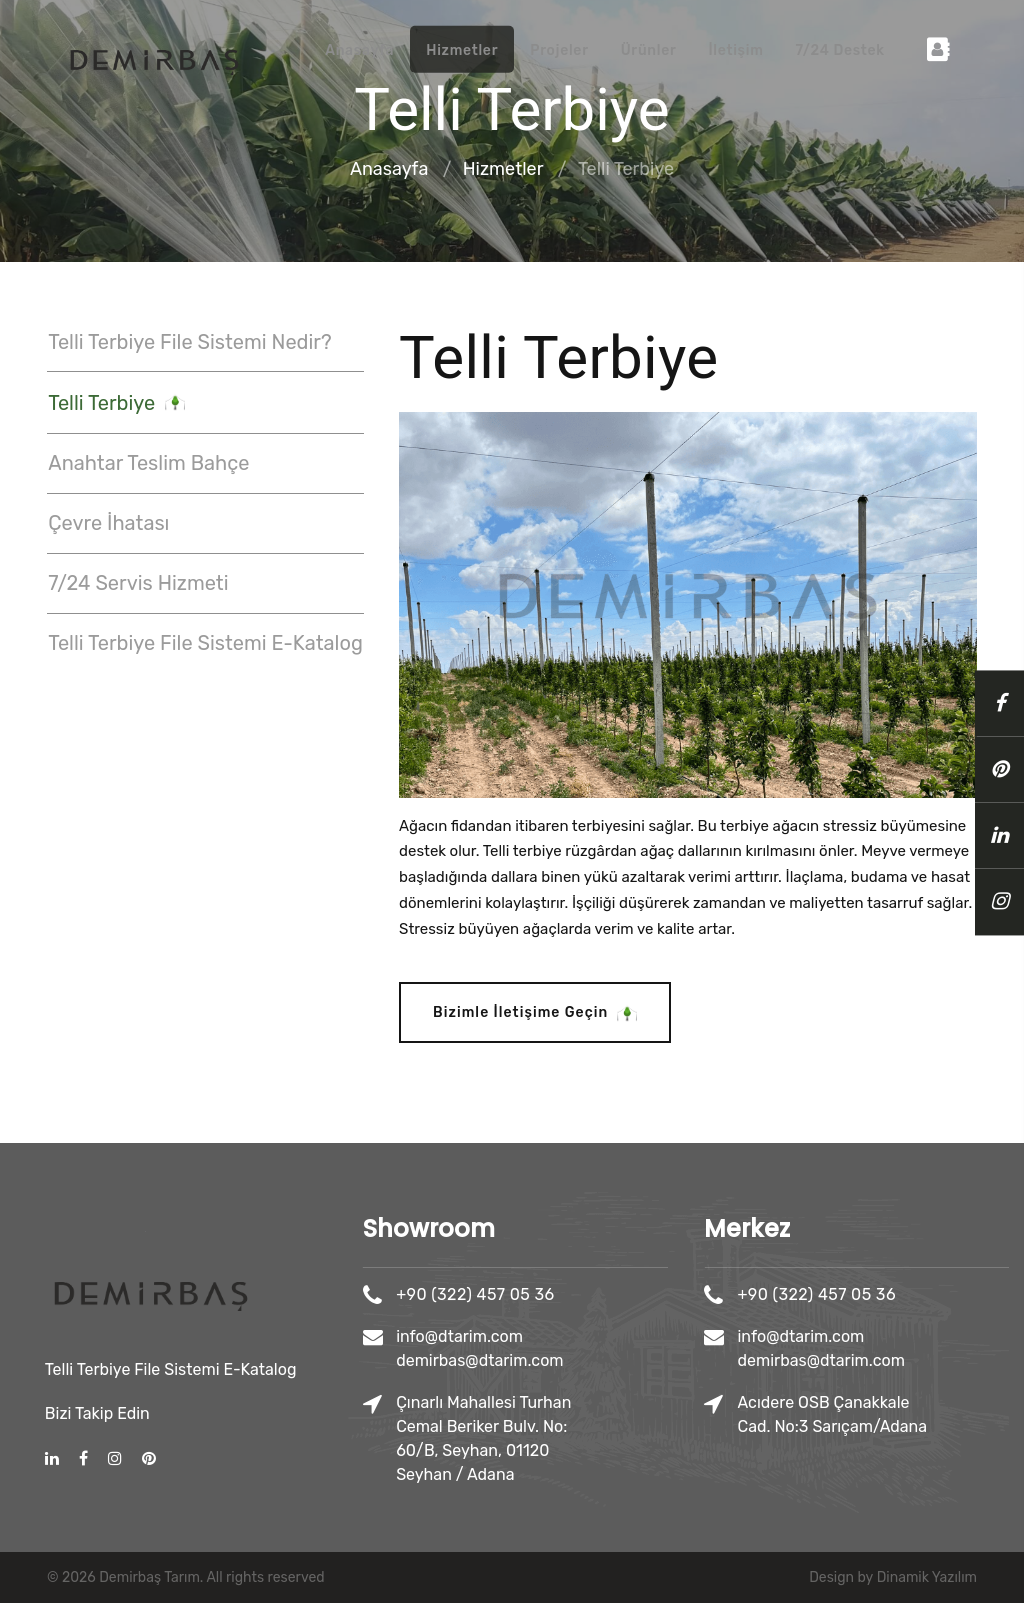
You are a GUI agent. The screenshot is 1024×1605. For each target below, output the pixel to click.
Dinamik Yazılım (927, 1579)
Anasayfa (359, 50)
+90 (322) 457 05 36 (576, 1296)
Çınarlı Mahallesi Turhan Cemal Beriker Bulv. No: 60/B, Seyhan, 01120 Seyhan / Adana (584, 1440)
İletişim (735, 50)
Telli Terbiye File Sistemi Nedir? (188, 343)
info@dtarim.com (560, 1338)
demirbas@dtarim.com (580, 1362)
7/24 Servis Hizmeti (137, 581)
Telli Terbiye (115, 404)
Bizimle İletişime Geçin (533, 1015)
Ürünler (649, 50)
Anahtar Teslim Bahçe (147, 463)
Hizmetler (462, 50)
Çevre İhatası (107, 522)
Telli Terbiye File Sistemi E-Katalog (204, 640)
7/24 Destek (839, 50)
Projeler (559, 50)
